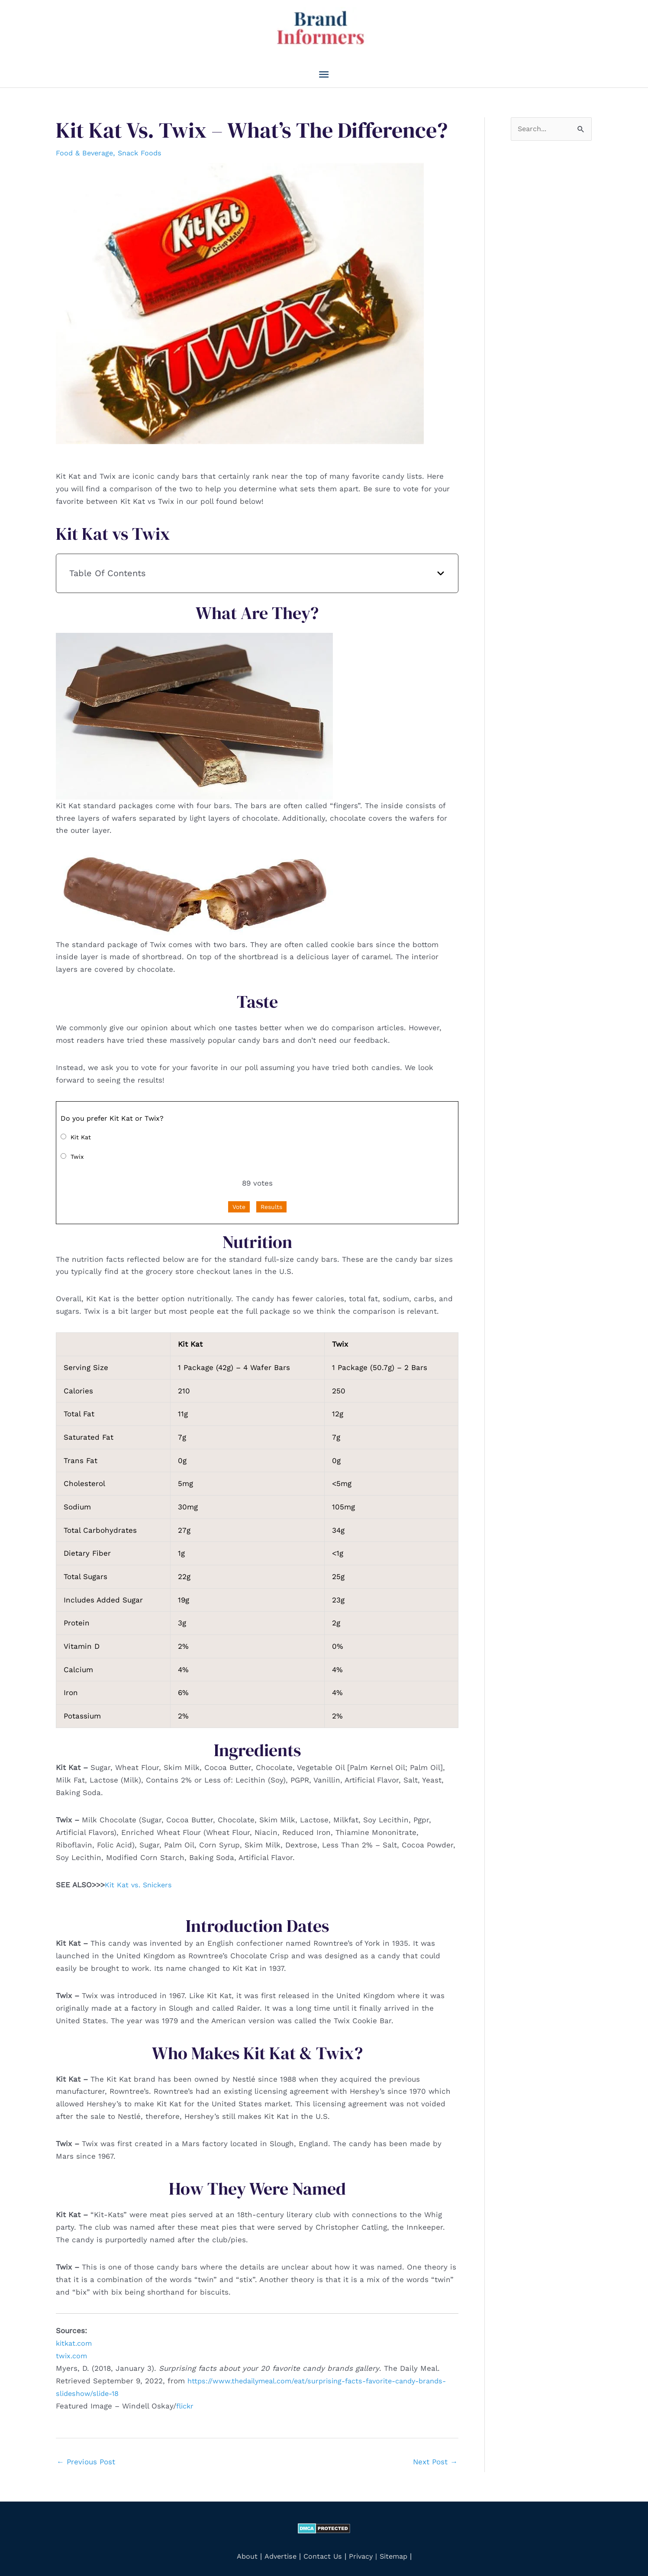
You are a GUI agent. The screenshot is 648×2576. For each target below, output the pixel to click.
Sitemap (396, 2549)
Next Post (435, 2455)
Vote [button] (238, 1199)
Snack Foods (144, 146)
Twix (77, 1149)
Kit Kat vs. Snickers (140, 1877)
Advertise (278, 2549)
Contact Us (321, 2549)
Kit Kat (81, 1130)
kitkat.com (75, 2336)
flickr (185, 2399)
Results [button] (271, 1199)
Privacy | (363, 2549)
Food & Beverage (86, 146)
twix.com (72, 2348)
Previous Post (86, 2455)
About (243, 2549)
